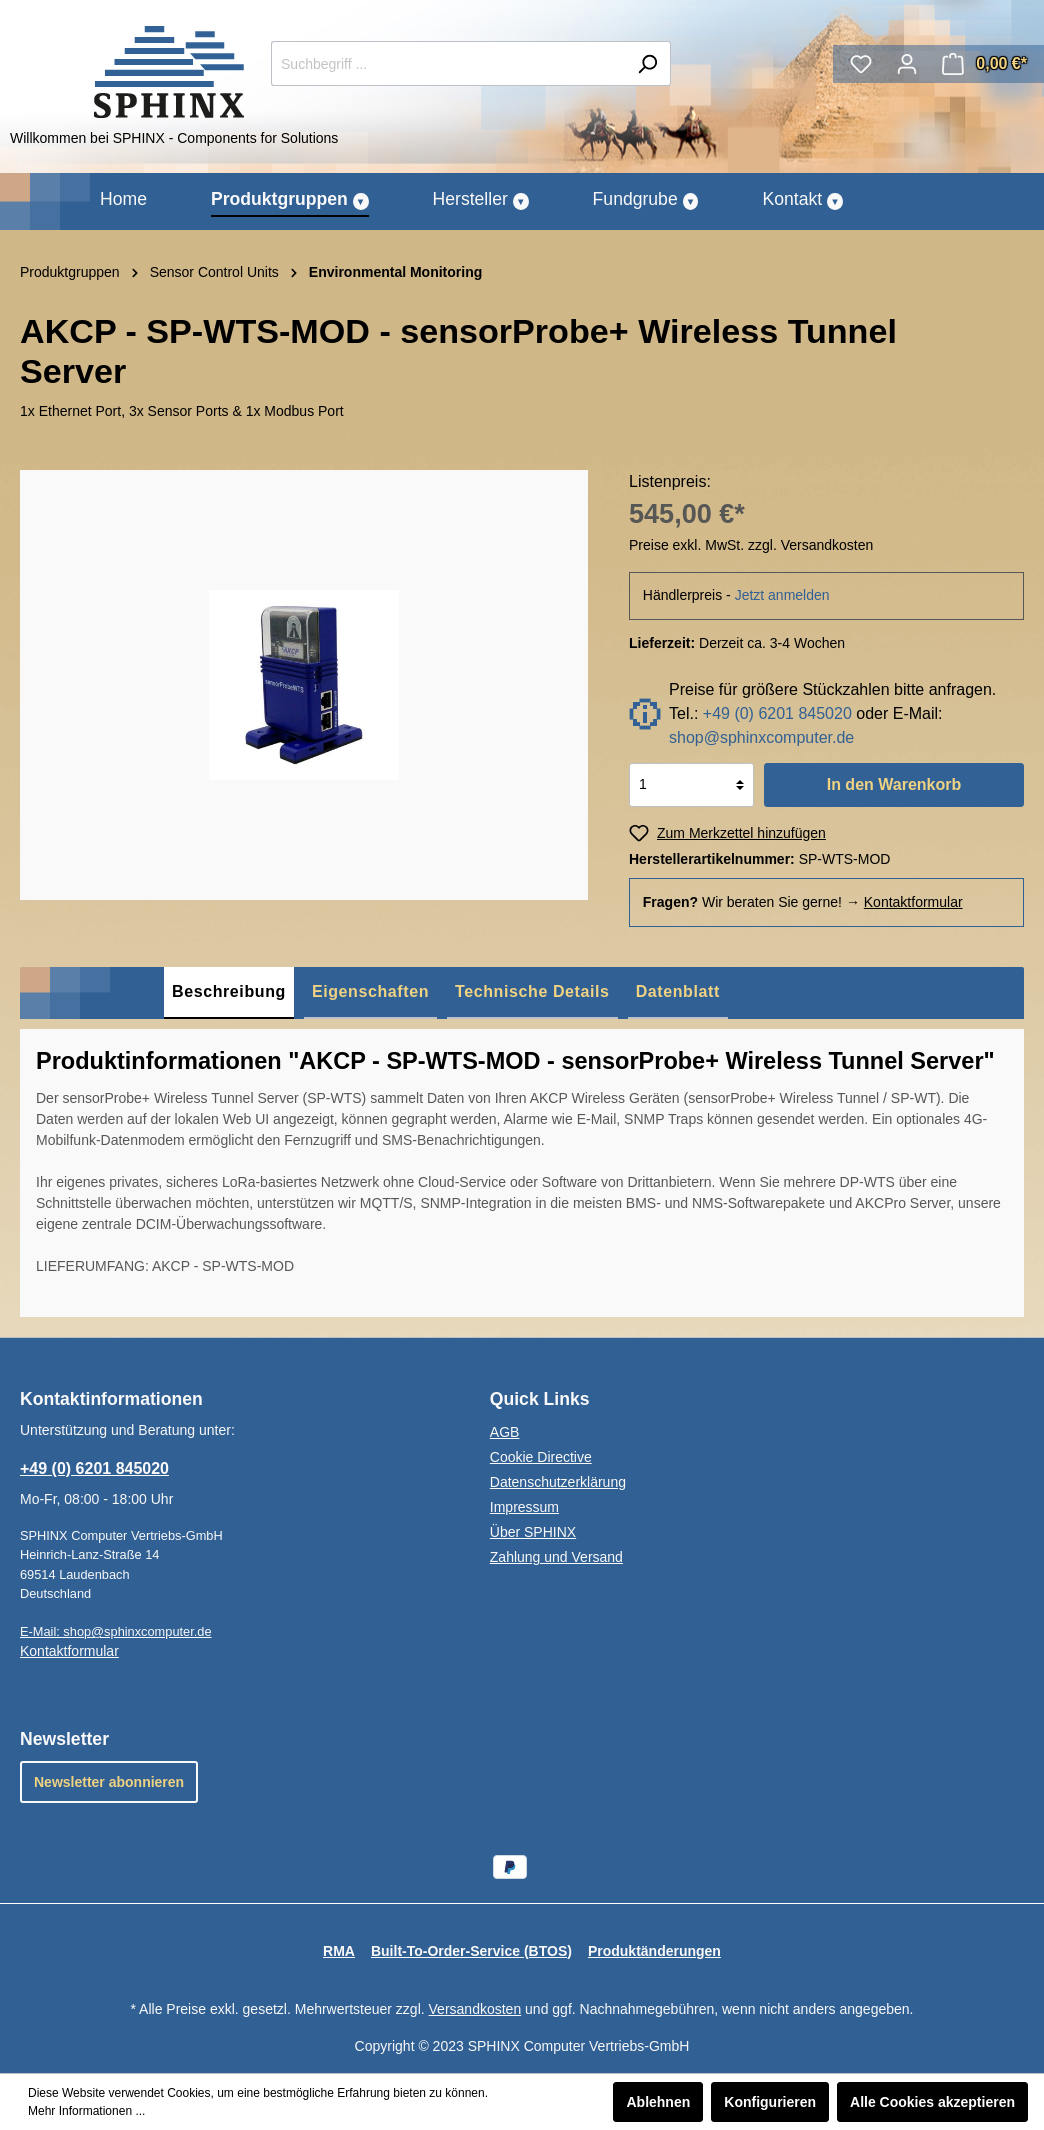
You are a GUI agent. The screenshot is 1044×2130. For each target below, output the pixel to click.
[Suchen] (647, 63)
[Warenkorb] (984, 64)
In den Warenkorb (894, 784)
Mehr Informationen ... (86, 2111)
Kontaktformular (913, 902)
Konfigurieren (770, 2102)
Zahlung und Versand (556, 1557)
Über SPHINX (533, 1532)
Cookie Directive (541, 1457)
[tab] (229, 993)
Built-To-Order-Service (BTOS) (471, 1951)
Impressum (524, 1507)
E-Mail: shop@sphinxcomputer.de (116, 1631)
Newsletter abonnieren (109, 1782)
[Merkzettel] (861, 64)
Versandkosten (475, 2009)
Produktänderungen (654, 1951)
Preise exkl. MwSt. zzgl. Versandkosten (751, 545)
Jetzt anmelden (782, 595)
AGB (505, 1432)
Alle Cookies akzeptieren (932, 2102)
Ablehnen (658, 2102)
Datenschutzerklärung (558, 1482)
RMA (339, 1951)
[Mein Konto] (907, 64)
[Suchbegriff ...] (448, 63)
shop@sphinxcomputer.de (761, 737)
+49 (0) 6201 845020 (777, 713)
